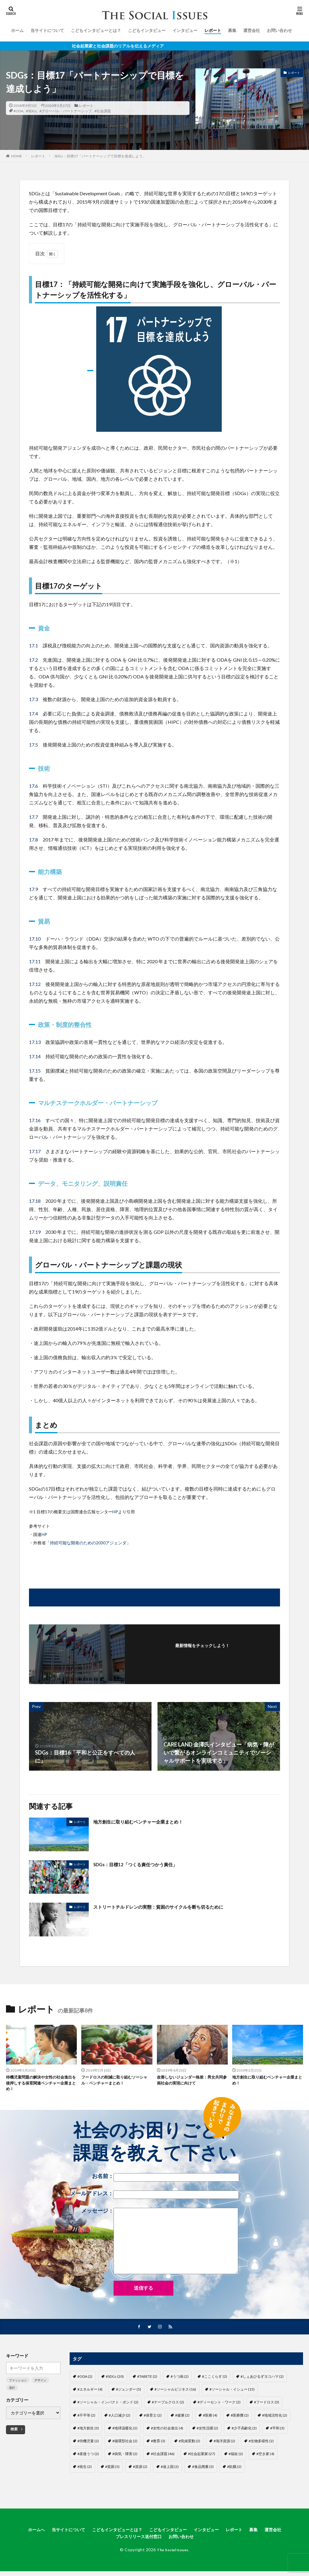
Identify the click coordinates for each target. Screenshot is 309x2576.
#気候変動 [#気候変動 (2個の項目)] (189, 2444)
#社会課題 (102, 111)
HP (115, 1511)
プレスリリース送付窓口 (137, 2541)
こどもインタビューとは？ (96, 30)
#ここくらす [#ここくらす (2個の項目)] (214, 2379)
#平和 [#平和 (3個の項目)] (277, 2431)
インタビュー (185, 30)
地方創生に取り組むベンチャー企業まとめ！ (147, 1821)
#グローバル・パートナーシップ (65, 111)
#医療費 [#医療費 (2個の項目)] (240, 2418)
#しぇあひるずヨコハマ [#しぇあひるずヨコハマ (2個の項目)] (262, 2379)
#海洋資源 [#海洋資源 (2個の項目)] (224, 2444)
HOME (16, 156)
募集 (232, 30)
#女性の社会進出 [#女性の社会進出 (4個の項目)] (167, 2431)
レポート (212, 30)
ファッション (18, 2383)
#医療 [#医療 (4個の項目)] (210, 2418)
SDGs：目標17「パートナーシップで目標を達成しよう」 (100, 156)
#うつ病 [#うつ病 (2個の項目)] (180, 2379)
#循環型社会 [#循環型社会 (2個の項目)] (124, 2444)
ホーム (17, 30)
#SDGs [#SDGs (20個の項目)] (115, 2379)
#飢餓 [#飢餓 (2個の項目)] (234, 2470)
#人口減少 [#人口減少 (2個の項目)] (119, 2418)
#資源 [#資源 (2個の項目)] (140, 2470)
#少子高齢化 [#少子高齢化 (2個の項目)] (244, 2431)
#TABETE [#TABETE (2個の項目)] (147, 2379)
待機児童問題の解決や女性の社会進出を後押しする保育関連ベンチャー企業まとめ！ (39, 2084)
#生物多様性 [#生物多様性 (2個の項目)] (261, 2444)
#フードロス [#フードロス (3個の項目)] (266, 2405)
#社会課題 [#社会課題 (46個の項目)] (163, 2457)
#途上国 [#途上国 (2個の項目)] (170, 2470)
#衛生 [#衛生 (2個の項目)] (84, 2470)
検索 (14, 2432)
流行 (12, 2391)
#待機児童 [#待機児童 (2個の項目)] (88, 2444)
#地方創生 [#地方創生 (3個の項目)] (88, 2431)
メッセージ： (159, 2244)
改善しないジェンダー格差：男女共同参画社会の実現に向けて (190, 2081)
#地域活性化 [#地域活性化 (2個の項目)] (274, 2418)
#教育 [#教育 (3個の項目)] (158, 2444)
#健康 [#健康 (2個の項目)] (182, 2418)
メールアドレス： (154, 2197)
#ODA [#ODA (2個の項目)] (84, 2379)
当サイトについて (47, 30)
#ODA (18, 111)
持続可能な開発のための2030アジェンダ (88, 1542)
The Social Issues (172, 2554)
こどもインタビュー (147, 30)
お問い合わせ (279, 30)
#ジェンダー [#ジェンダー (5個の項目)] (128, 2392)
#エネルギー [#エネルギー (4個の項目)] (90, 2392)
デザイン (40, 2383)
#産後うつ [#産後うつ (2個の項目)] (88, 2457)
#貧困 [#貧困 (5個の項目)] (112, 2470)
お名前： (165, 2180)
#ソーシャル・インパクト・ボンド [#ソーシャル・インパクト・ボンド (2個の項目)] (107, 2405)
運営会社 (251, 30)
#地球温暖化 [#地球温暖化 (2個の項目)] (124, 2431)
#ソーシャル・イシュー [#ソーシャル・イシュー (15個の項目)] (232, 2392)
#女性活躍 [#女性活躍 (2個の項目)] (207, 2431)
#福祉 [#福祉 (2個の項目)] (236, 2457)
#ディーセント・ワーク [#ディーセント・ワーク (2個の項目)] (219, 2405)
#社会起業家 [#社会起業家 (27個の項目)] (201, 2457)
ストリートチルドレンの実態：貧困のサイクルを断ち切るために (171, 1906)
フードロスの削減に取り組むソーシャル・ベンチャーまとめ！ (115, 2081)
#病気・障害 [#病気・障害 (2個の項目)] (124, 2457)
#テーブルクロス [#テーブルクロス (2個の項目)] (168, 2405)
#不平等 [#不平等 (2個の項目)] (86, 2418)
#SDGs (31, 111)
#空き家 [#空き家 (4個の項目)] (265, 2457)
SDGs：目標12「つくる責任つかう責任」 (143, 1864)
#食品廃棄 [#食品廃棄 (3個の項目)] (203, 2470)
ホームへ (23, 2533)
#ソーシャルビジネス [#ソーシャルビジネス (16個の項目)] (175, 2392)
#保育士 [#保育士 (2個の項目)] (153, 2418)
